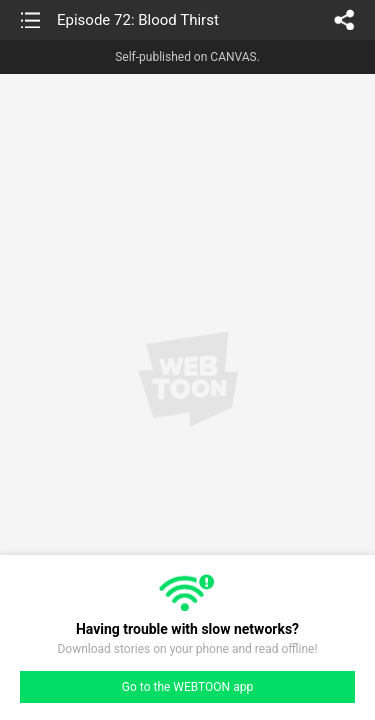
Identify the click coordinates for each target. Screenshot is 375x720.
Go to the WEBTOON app (187, 687)
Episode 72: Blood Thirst (138, 20)
